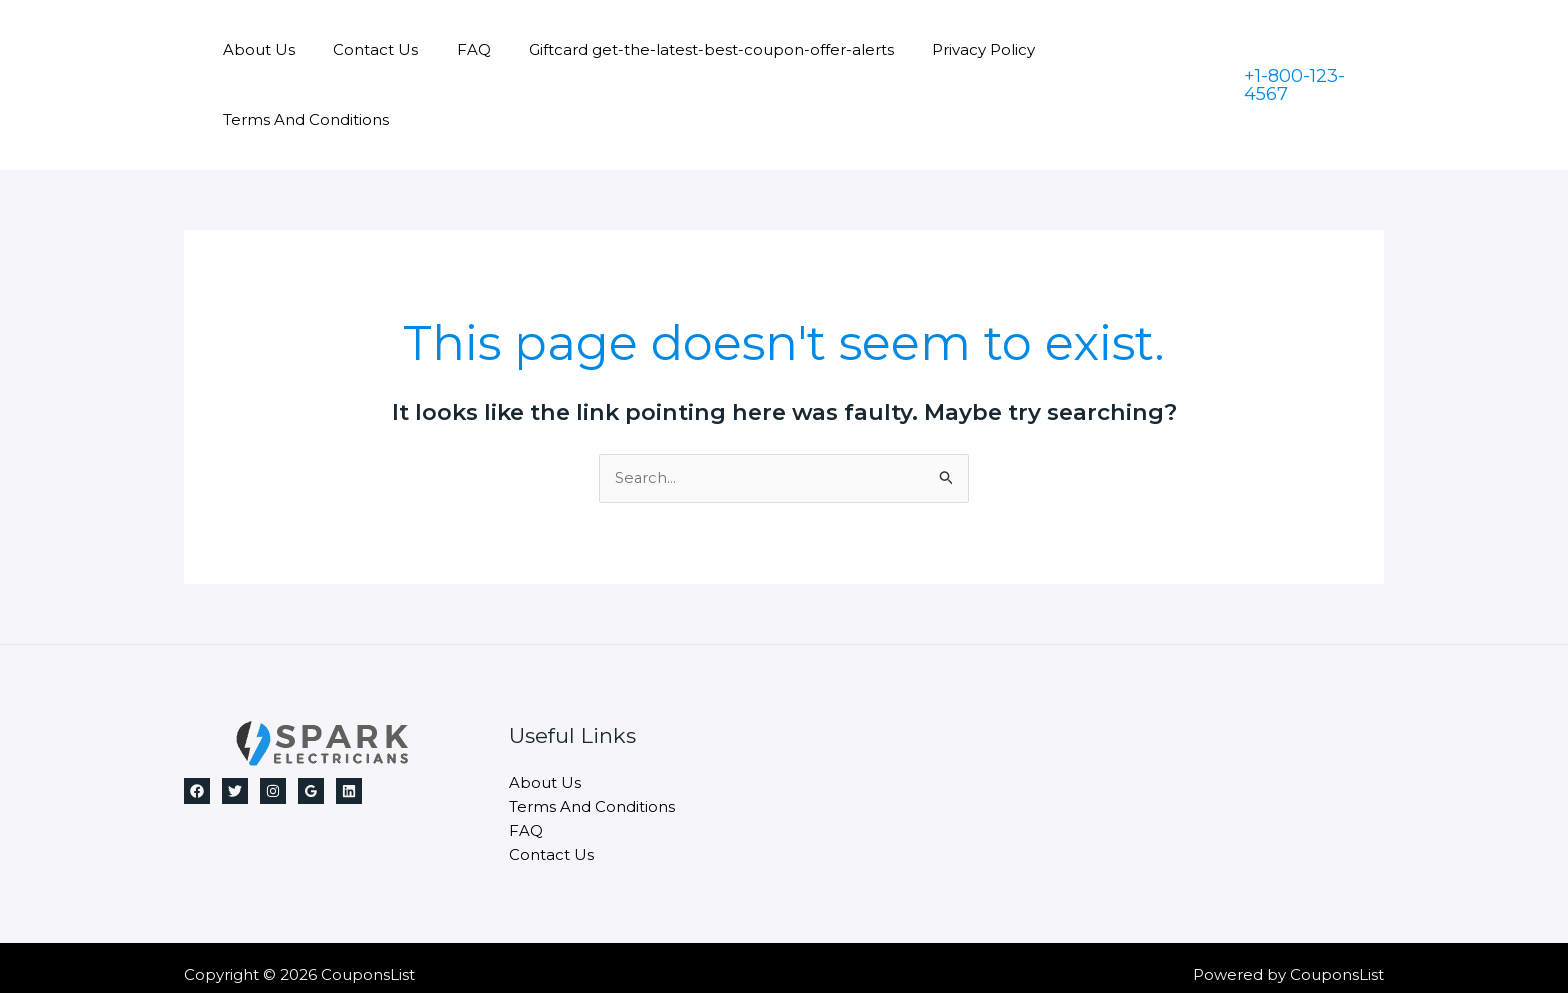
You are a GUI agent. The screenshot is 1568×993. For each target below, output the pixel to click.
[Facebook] (197, 721)
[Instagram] (273, 721)
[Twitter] (235, 721)
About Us (265, 49)
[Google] (311, 721)
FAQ (463, 49)
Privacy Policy (956, 49)
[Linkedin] (349, 721)
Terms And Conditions (1121, 49)
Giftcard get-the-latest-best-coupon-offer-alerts (692, 49)
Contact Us (373, 49)
